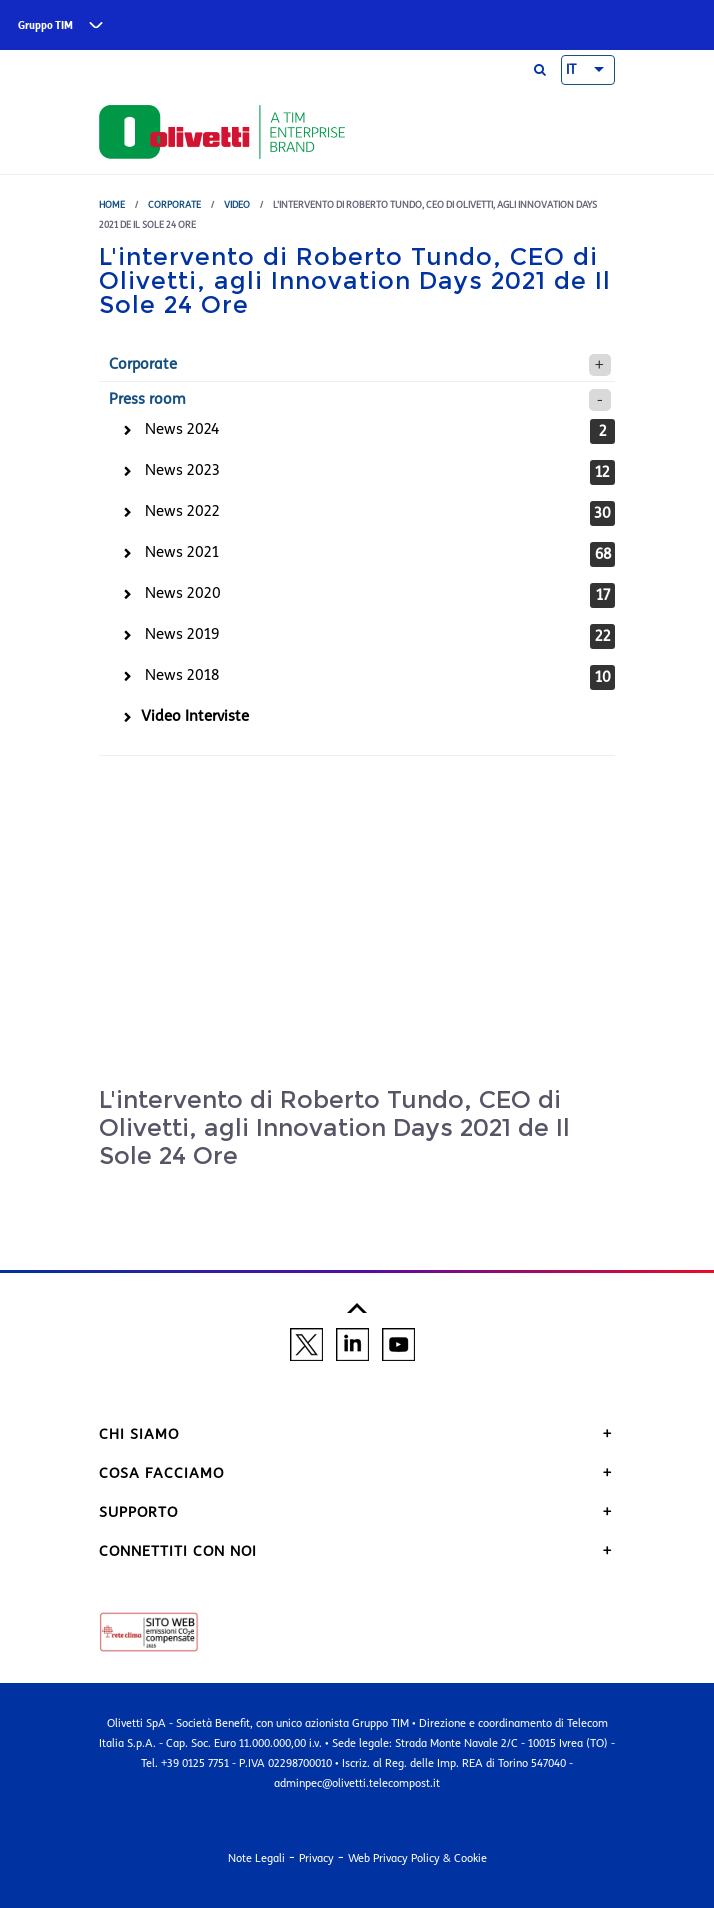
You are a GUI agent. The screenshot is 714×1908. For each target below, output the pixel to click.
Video (237, 204)
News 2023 (182, 470)
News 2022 (182, 511)
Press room (147, 399)
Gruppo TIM (45, 25)
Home (112, 204)
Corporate (174, 204)
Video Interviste (195, 716)
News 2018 (182, 675)
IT (571, 70)
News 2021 (182, 552)
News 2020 (183, 593)
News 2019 (182, 634)
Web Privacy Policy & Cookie (417, 1858)
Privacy (316, 1858)
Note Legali (256, 1858)
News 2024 (182, 429)
